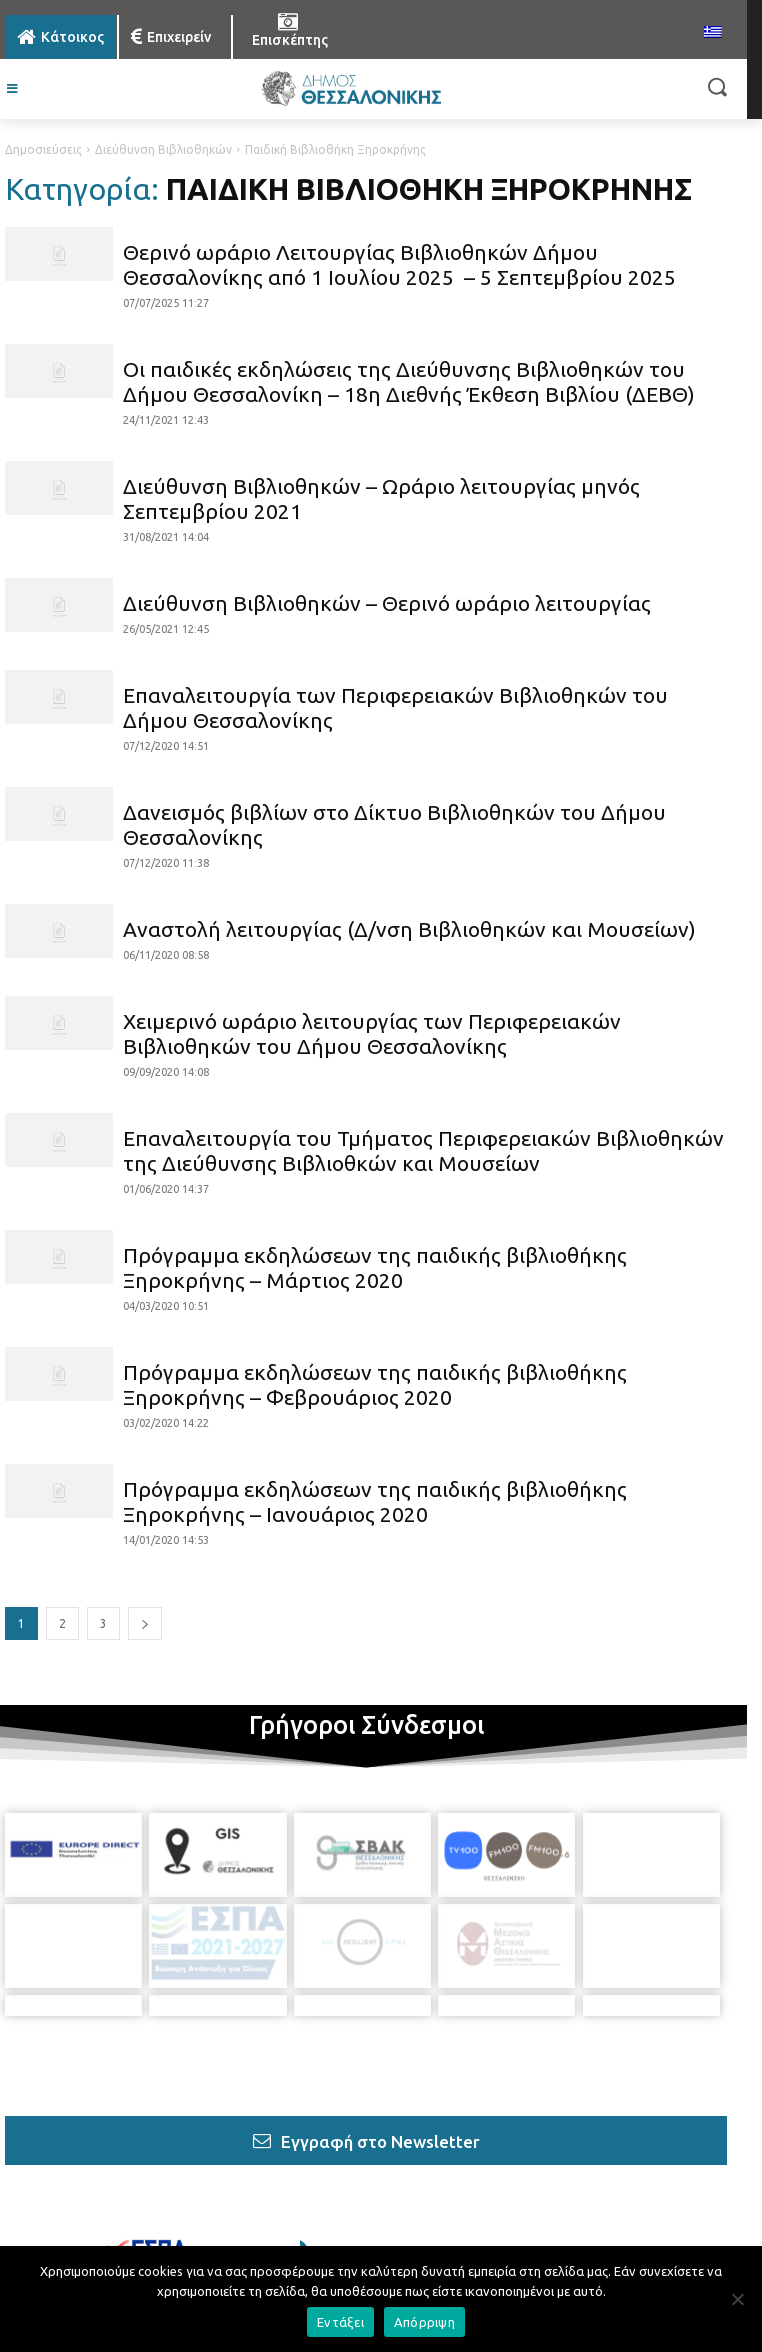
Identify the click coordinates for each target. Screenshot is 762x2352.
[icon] (214, 2201)
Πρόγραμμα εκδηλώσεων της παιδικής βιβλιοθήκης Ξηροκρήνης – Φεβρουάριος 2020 (375, 1384)
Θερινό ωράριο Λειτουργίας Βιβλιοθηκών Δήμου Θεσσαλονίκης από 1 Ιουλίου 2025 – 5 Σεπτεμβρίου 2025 (399, 264)
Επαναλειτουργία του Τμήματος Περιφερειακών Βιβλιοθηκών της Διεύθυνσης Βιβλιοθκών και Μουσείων (423, 1150)
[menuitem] (713, 33)
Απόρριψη (424, 2322)
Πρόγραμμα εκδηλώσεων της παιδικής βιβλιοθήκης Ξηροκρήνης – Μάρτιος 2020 (375, 1267)
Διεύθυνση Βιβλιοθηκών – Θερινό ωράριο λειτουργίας (387, 603)
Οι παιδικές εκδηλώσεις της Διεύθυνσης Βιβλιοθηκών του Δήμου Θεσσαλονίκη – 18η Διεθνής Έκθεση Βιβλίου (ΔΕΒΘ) (409, 381)
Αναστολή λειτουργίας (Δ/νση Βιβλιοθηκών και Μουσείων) (409, 929)
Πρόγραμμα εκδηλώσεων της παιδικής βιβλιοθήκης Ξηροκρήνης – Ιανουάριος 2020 (375, 1501)
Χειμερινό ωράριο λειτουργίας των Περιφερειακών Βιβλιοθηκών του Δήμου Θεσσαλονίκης (372, 1033)
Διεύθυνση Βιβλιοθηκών (163, 149)
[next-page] (145, 1623)
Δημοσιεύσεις (43, 149)
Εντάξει (340, 2322)
